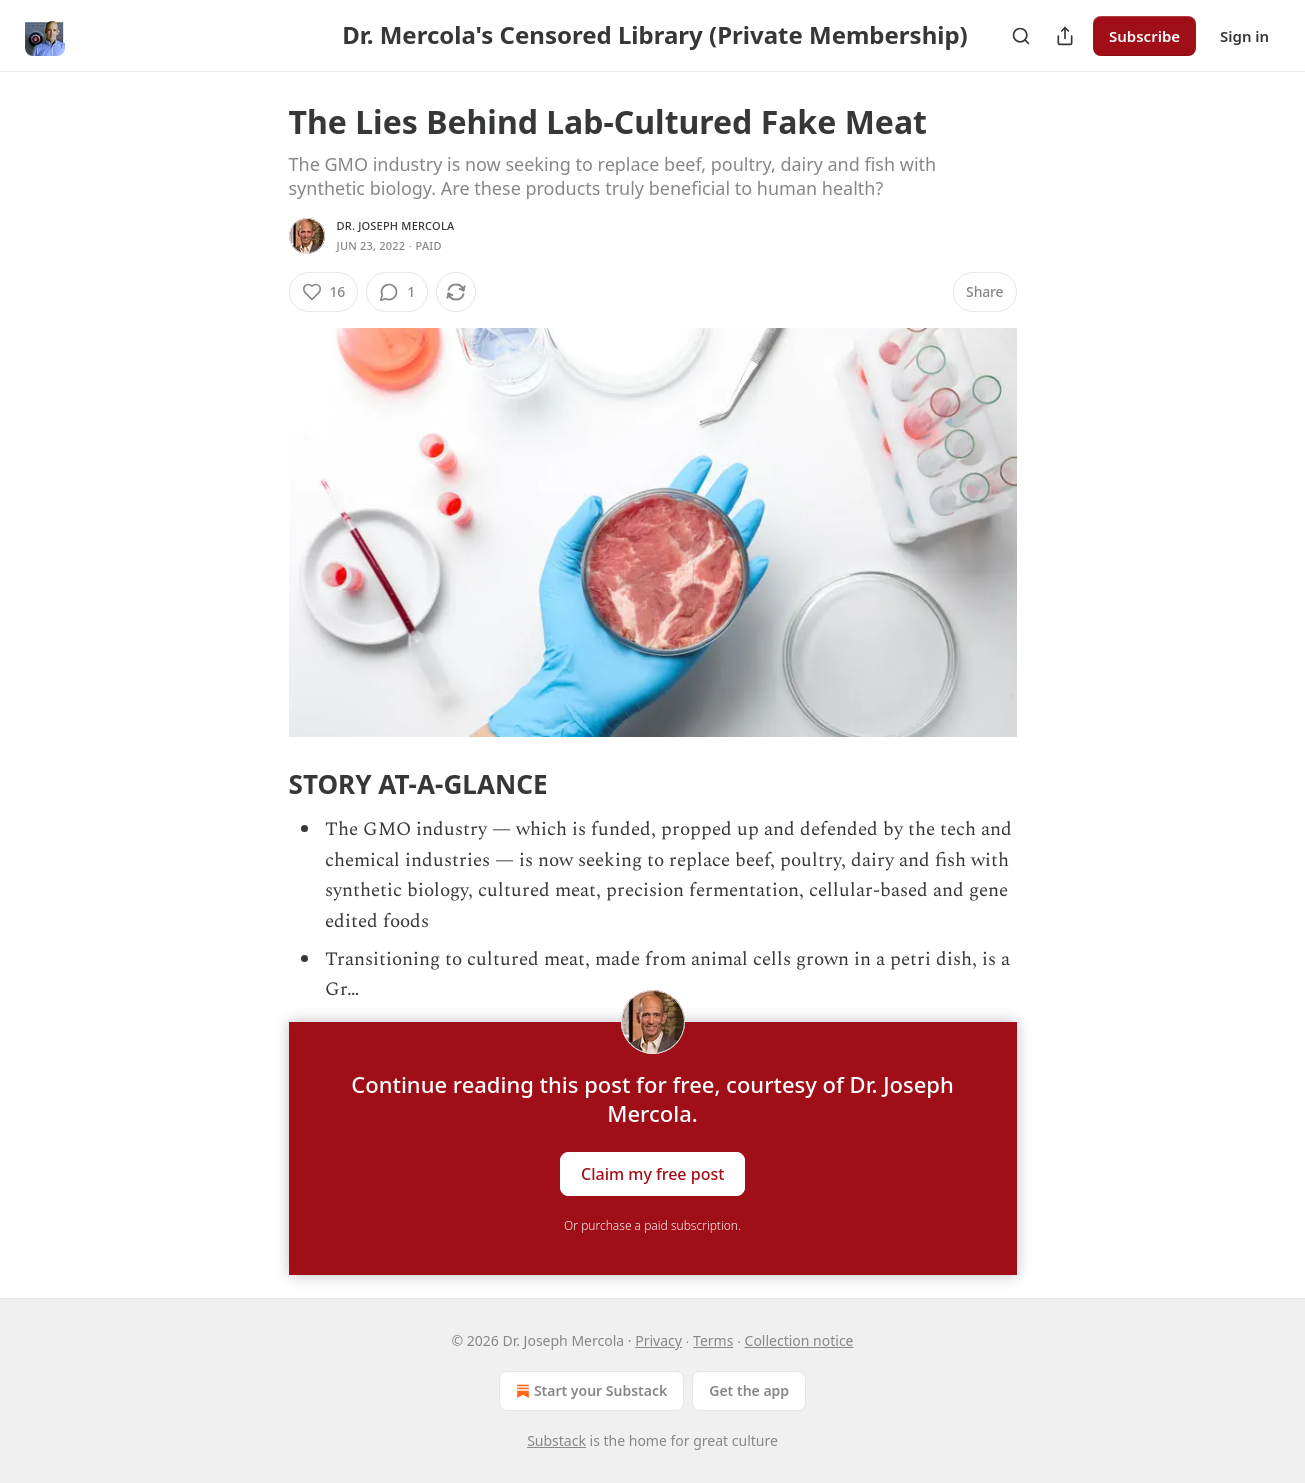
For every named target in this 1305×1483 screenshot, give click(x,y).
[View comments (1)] (397, 292)
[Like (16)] (324, 292)
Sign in (1244, 36)
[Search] (1021, 36)
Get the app (749, 1390)
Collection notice (799, 1340)
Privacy (658, 1340)
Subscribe (1144, 36)
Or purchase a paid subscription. (652, 1225)
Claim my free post (652, 1173)
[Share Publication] (1065, 36)
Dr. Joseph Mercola (396, 225)
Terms (713, 1340)
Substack (556, 1440)
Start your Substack (589, 1391)
